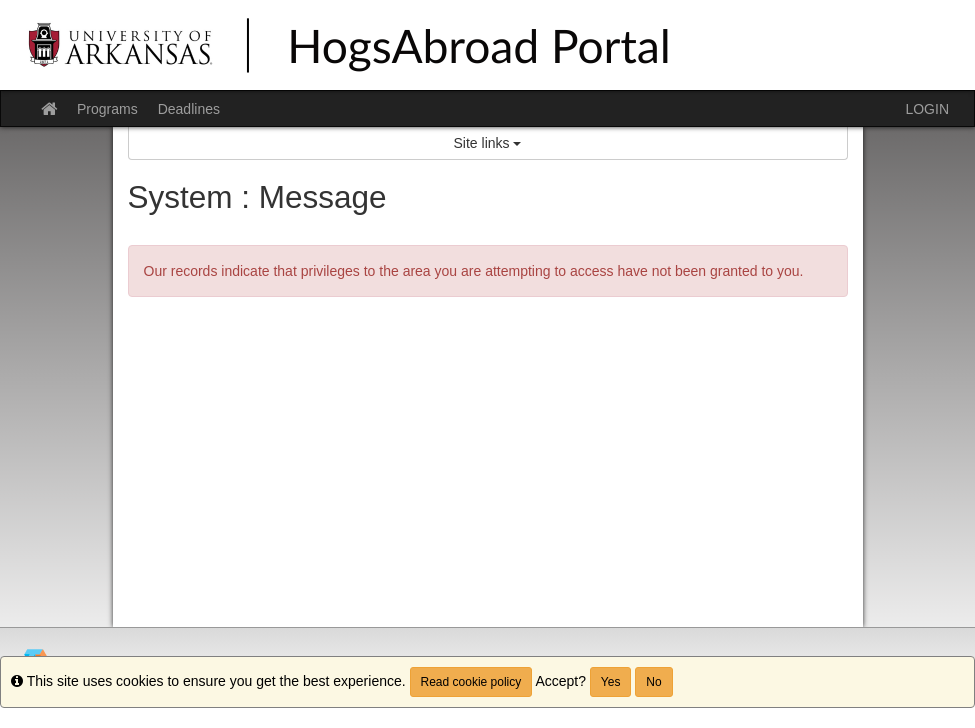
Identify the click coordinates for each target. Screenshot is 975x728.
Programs (107, 109)
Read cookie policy (471, 682)
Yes (611, 682)
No (653, 682)
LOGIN (927, 109)
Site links (488, 143)
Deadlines (189, 109)
